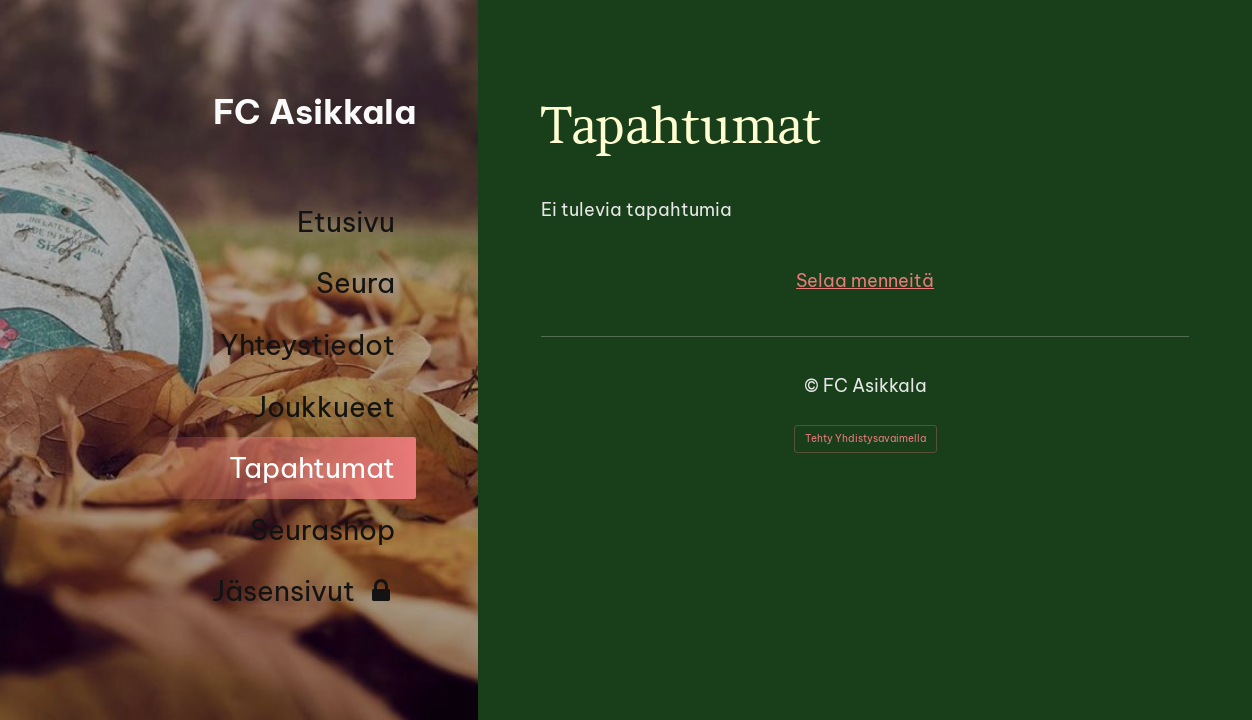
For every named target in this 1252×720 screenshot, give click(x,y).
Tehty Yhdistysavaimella (865, 438)
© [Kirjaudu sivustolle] (813, 385)
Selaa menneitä (865, 280)
